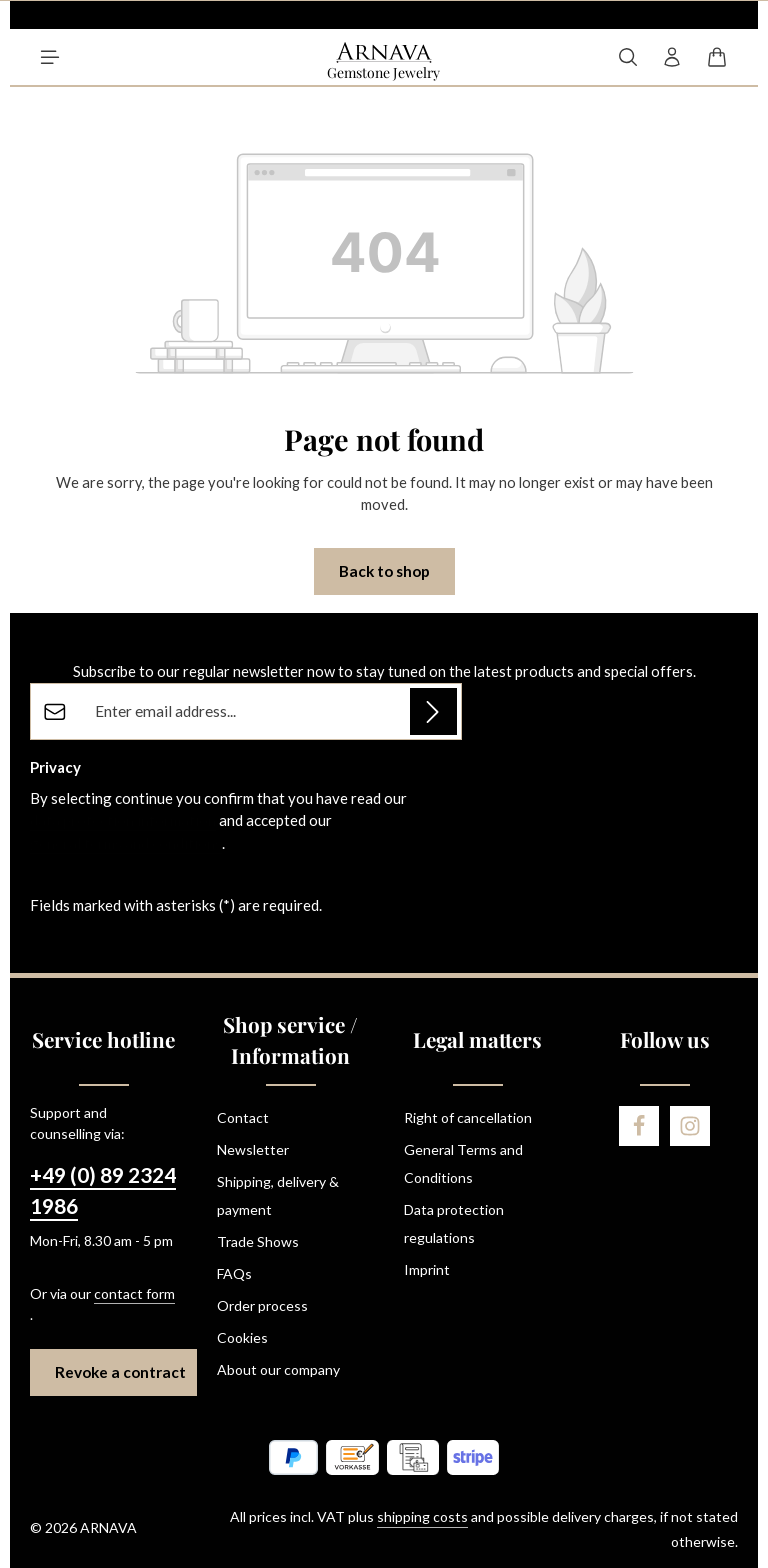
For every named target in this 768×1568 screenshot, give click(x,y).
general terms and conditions (126, 843)
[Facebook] (639, 1126)
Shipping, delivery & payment (278, 1195)
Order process (262, 1305)
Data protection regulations (454, 1223)
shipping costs (422, 1516)
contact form (134, 1293)
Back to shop (384, 571)
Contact (243, 1117)
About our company (278, 1369)
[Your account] (672, 57)
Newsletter (253, 1149)
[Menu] (50, 57)
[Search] (628, 57)
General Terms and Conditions (463, 1163)
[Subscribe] (433, 711)
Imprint (427, 1269)
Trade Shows (258, 1241)
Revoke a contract (120, 1372)
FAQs (234, 1273)
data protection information (123, 820)
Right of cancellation (468, 1117)
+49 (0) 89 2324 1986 (103, 1190)
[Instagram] (690, 1126)
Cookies (242, 1337)
